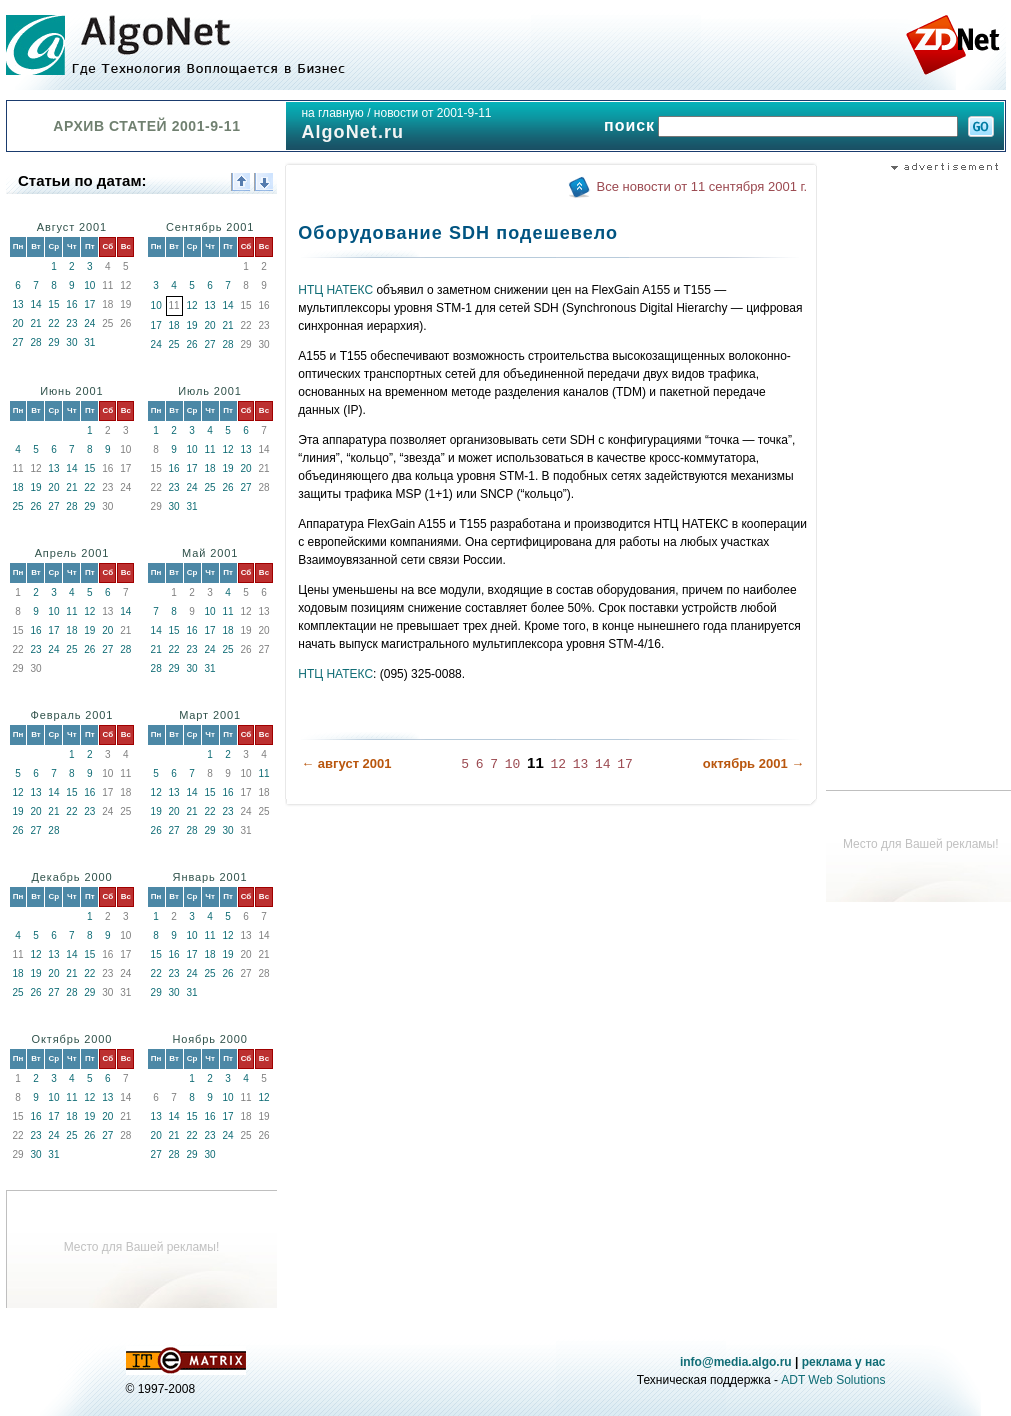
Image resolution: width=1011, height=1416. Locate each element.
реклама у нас (844, 1362)
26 (192, 344)
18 (174, 325)
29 (53, 342)
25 (174, 344)
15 (53, 304)
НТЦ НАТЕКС (335, 290)
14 (35, 304)
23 (71, 323)
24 (89, 323)
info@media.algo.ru (736, 1362)
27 (17, 342)
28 (35, 342)
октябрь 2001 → (754, 763)
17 (89, 304)
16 (71, 304)
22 (53, 323)
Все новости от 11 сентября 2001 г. (702, 186)
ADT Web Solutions (833, 1380)
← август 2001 (346, 763)
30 (71, 342)
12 (192, 305)
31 (89, 342)
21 (35, 323)
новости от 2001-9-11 (433, 113)
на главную (332, 113)
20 (17, 323)
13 (17, 304)
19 (192, 325)
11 (209, 449)
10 (89, 285)
